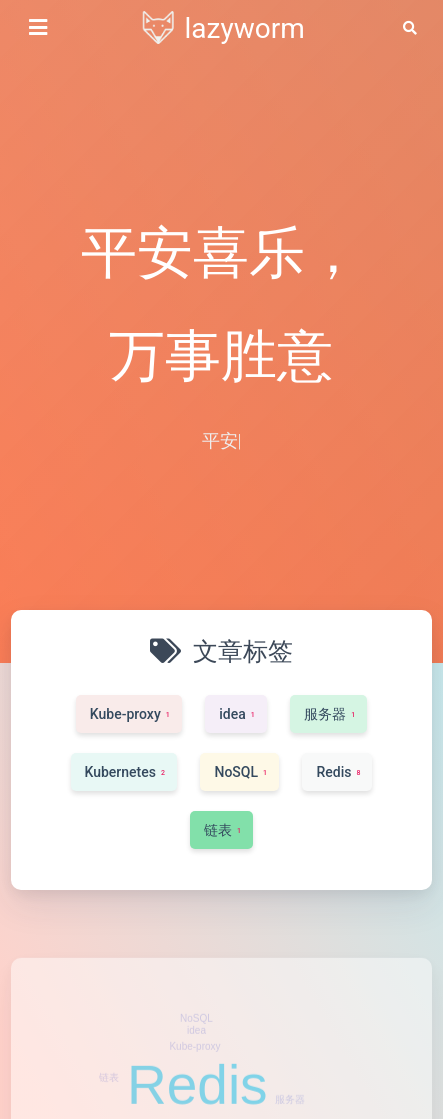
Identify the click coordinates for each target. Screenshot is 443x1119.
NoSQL (196, 1051)
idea (196, 1063)
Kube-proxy (194, 1079)
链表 (109, 1110)
